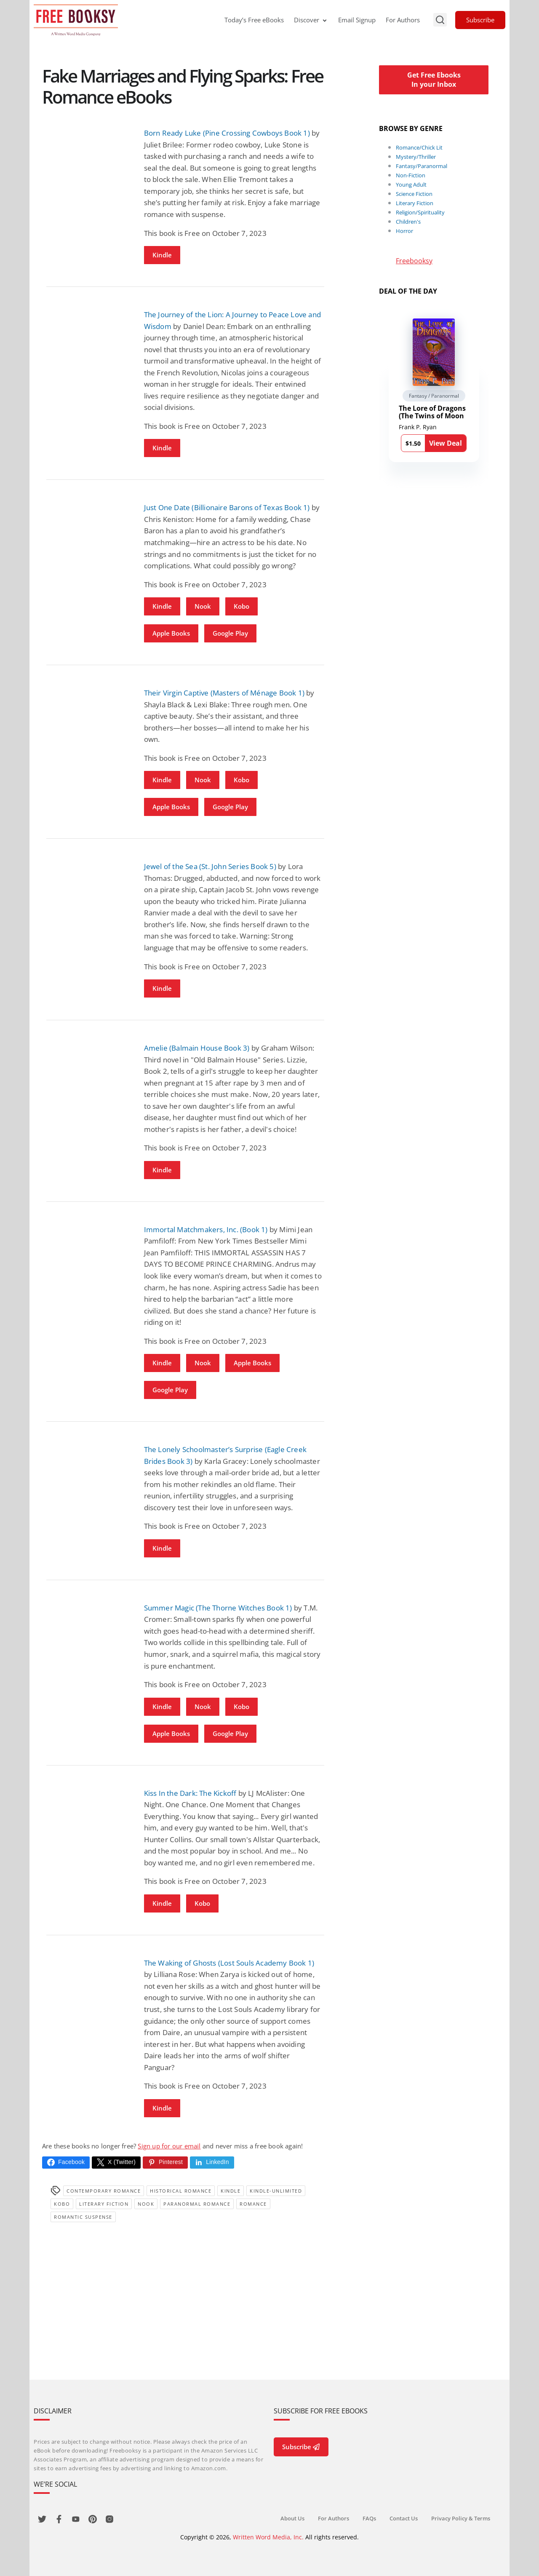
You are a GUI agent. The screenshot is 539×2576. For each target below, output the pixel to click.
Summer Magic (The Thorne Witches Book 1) (218, 1608)
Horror (404, 231)
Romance (253, 2204)
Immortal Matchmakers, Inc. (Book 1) (206, 1229)
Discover (311, 20)
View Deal (445, 443)
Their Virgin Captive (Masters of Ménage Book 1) (224, 693)
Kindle (162, 255)
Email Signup (357, 20)
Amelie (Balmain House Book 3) (197, 1048)
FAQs (369, 2518)
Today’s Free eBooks (254, 20)
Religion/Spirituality (420, 212)
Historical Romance (180, 2191)
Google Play (230, 633)
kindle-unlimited (276, 2191)
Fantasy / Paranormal (434, 395)
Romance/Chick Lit (419, 147)
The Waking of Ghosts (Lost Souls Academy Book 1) (229, 1963)
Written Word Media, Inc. (268, 2537)
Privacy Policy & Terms (460, 2518)
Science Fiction (414, 194)
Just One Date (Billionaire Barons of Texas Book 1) (227, 507)
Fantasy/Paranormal (421, 166)
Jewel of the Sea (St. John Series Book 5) (210, 866)
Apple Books (171, 633)
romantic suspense (83, 2217)
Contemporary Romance (104, 2191)
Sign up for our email (169, 2146)
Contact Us (404, 2518)
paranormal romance (196, 2204)
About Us (292, 2518)
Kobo (241, 606)
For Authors (403, 20)
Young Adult (411, 184)
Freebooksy (414, 260)
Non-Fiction (410, 175)
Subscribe (480, 20)
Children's (408, 221)
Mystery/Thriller (416, 156)
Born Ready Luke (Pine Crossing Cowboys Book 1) (227, 133)
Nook (203, 606)
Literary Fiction (103, 2204)
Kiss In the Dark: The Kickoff (190, 1793)
